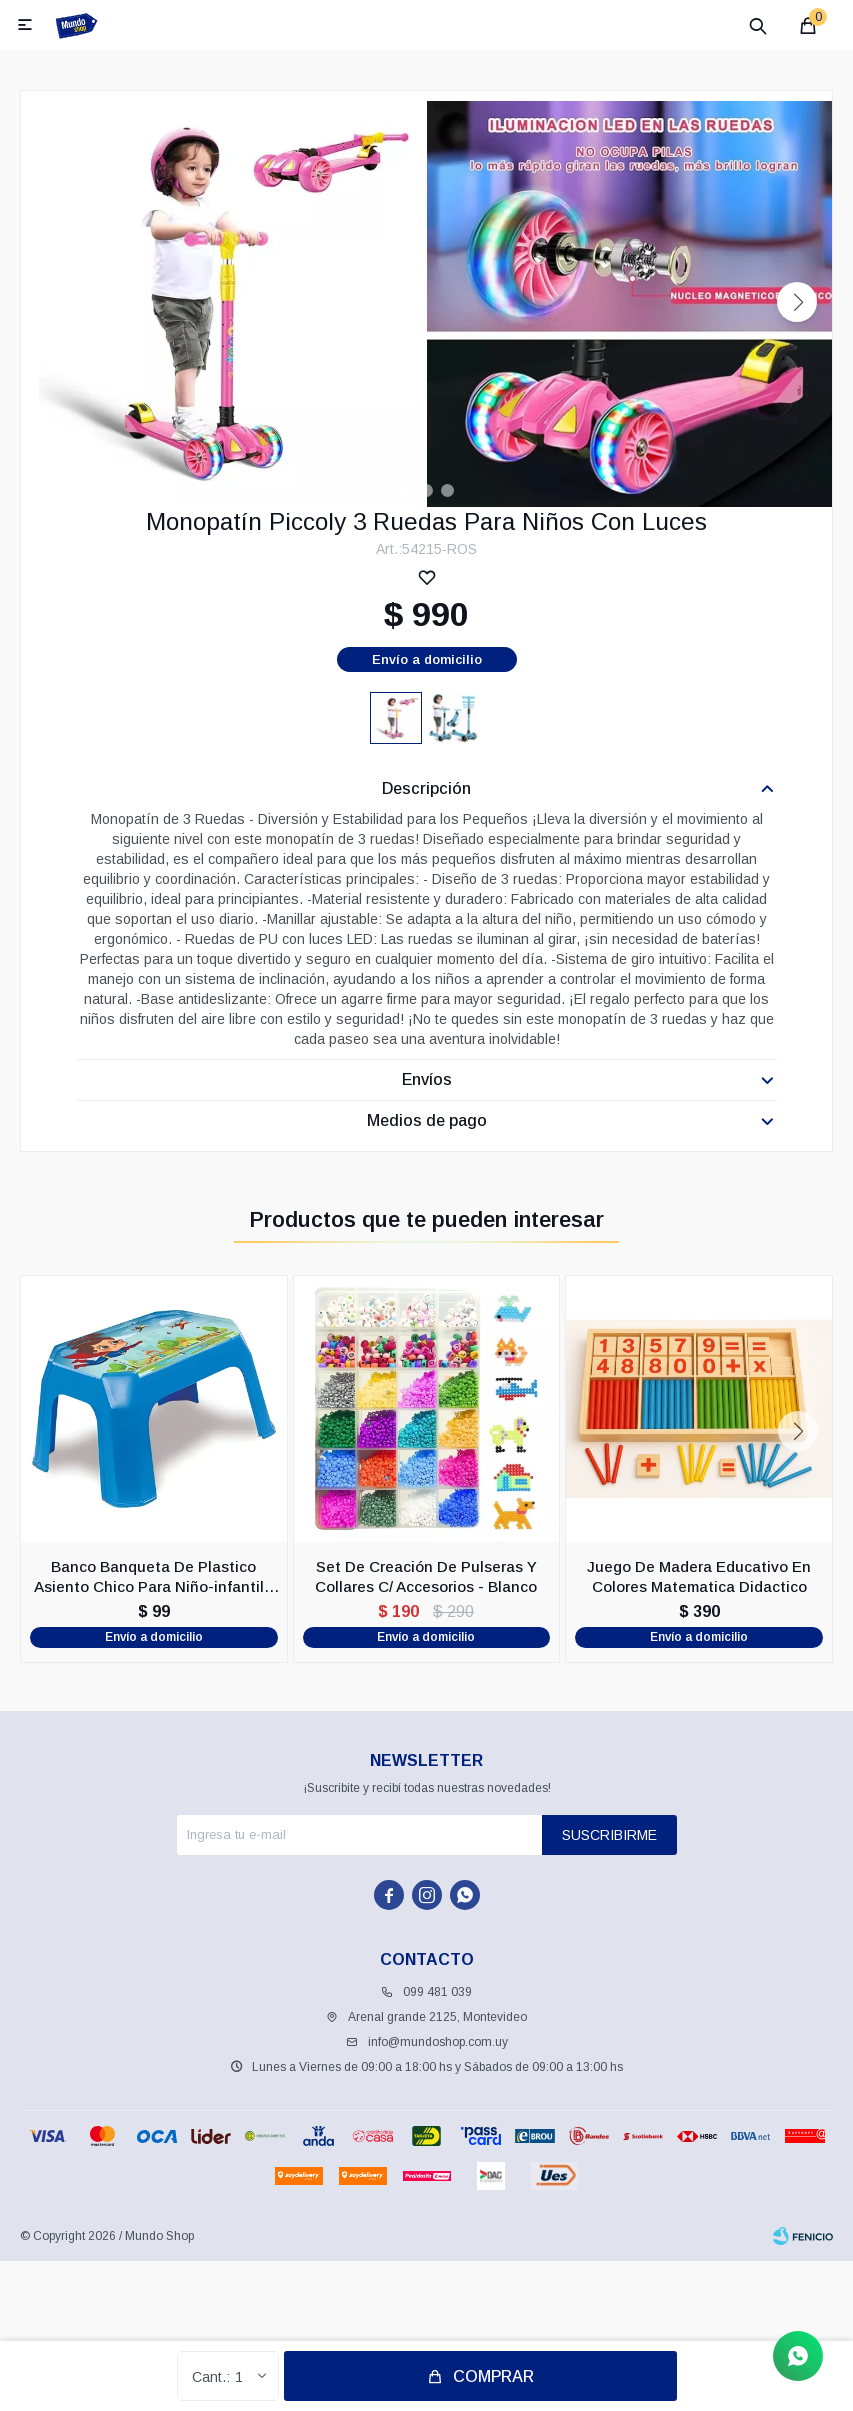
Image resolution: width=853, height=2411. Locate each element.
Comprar (493, 2376)
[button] (797, 302)
